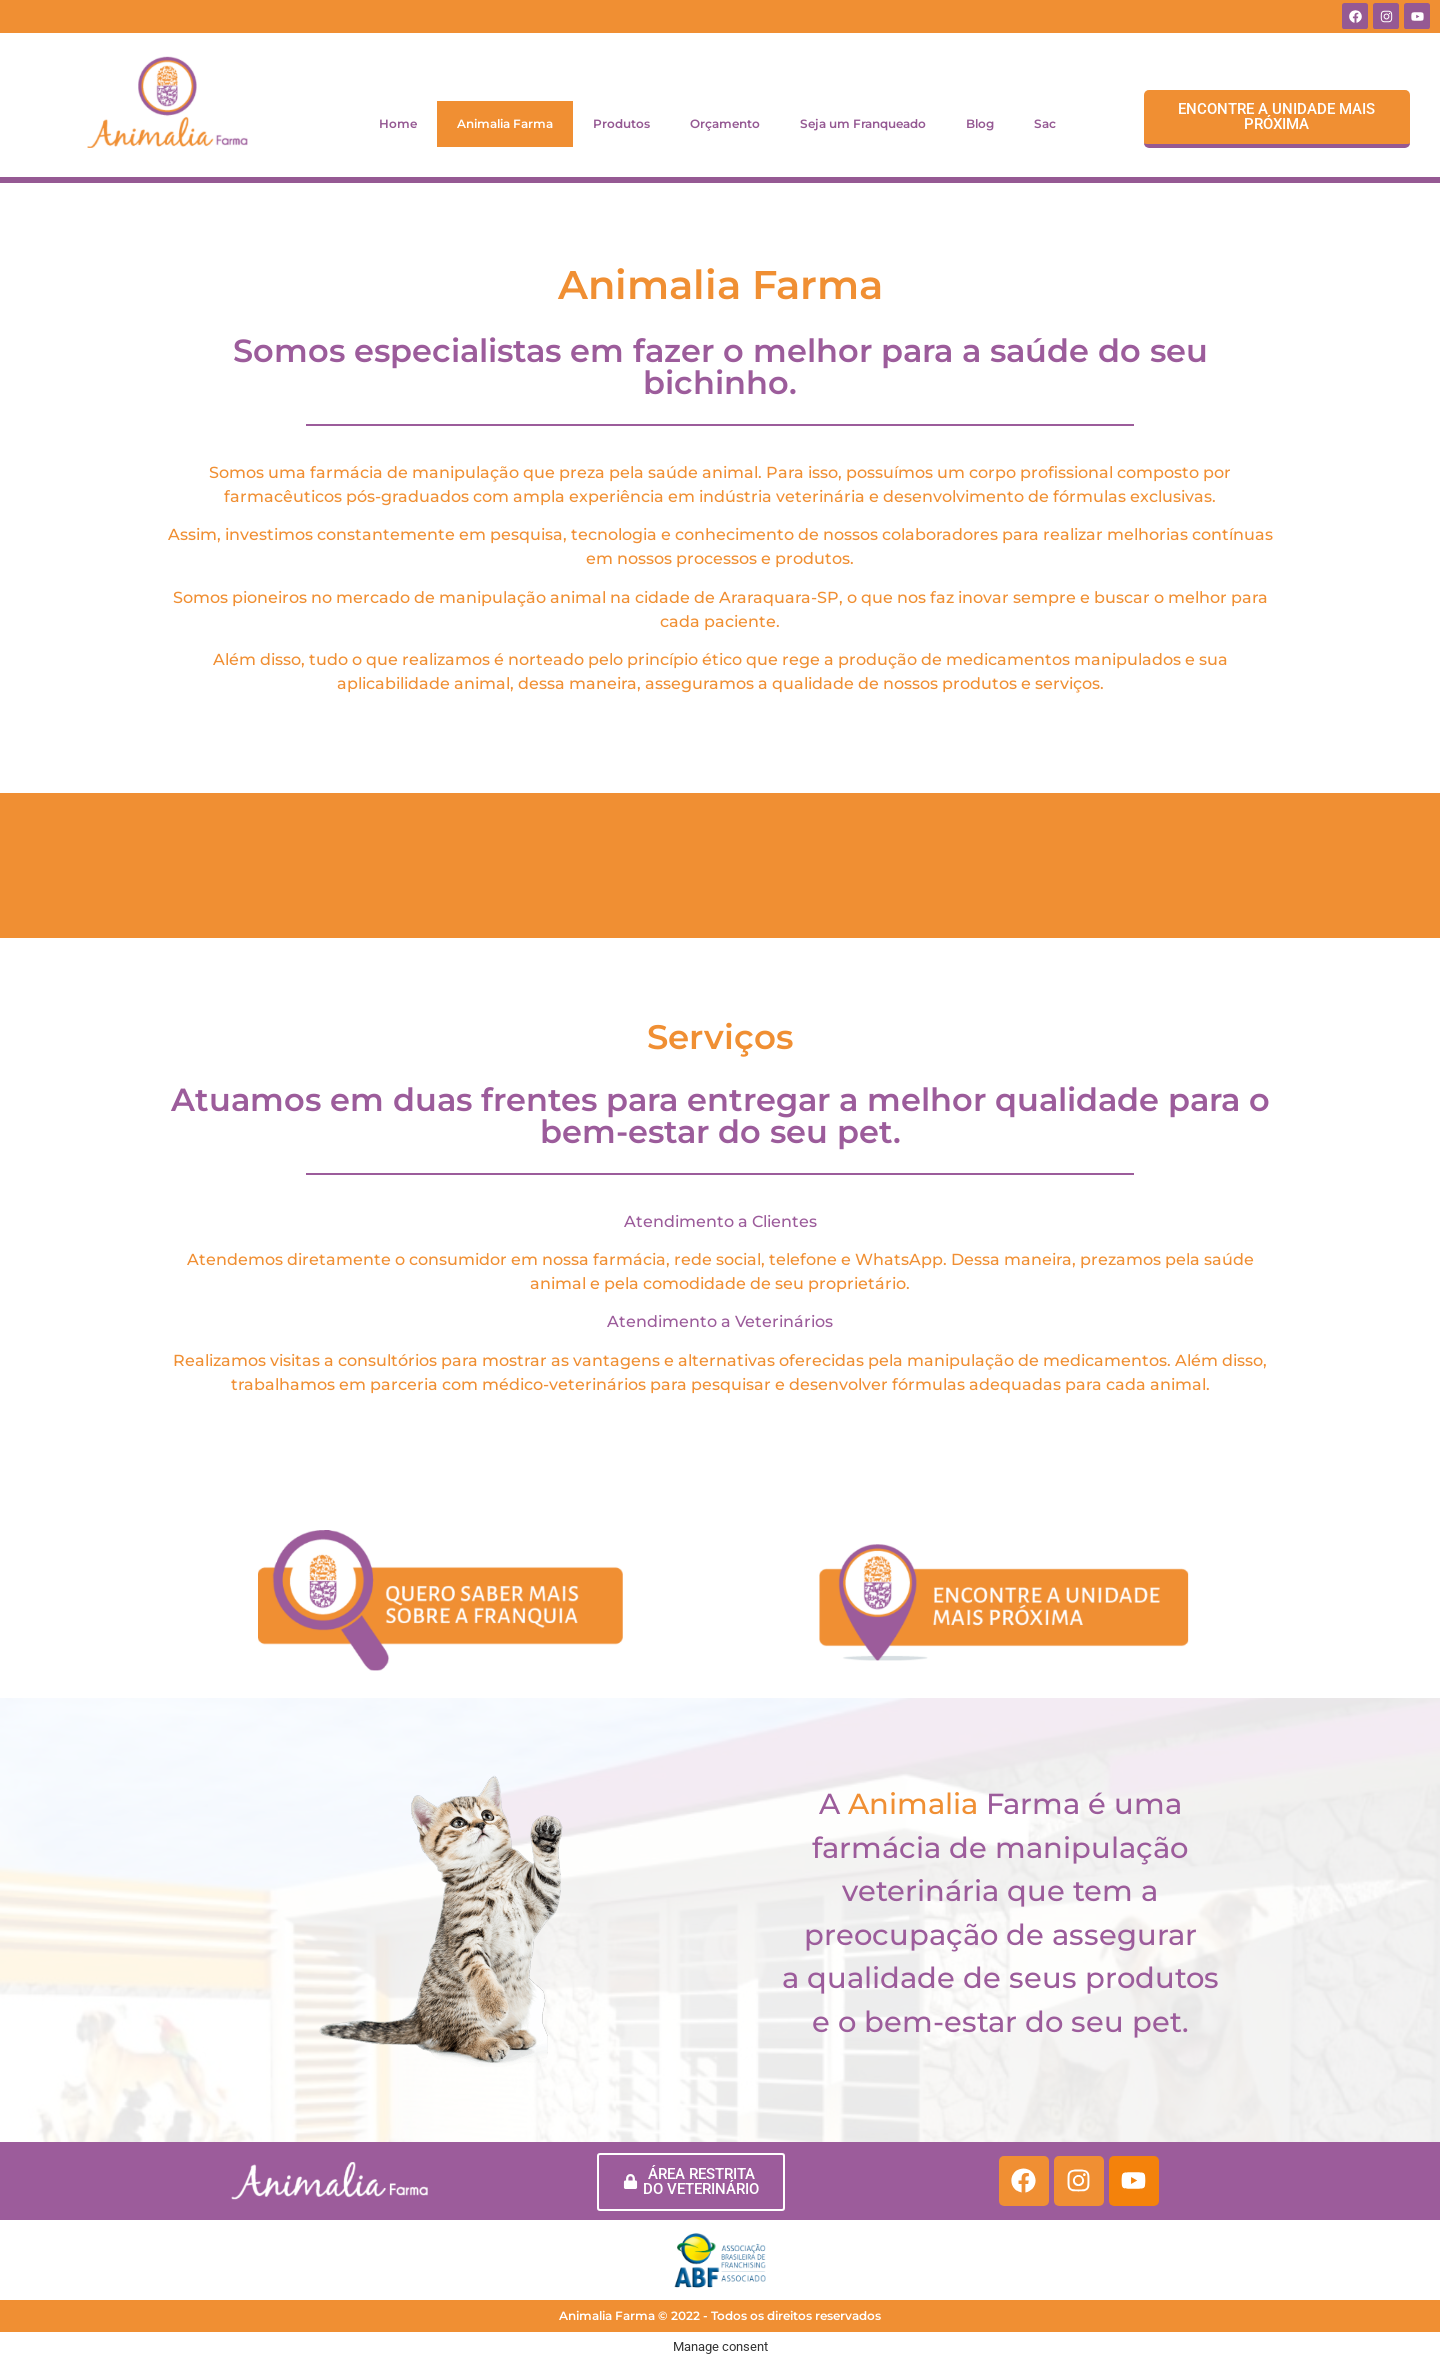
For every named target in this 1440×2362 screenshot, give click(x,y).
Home (398, 123)
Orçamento (725, 123)
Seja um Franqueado (863, 123)
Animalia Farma (505, 123)
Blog (980, 123)
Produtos (621, 123)
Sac (1045, 123)
